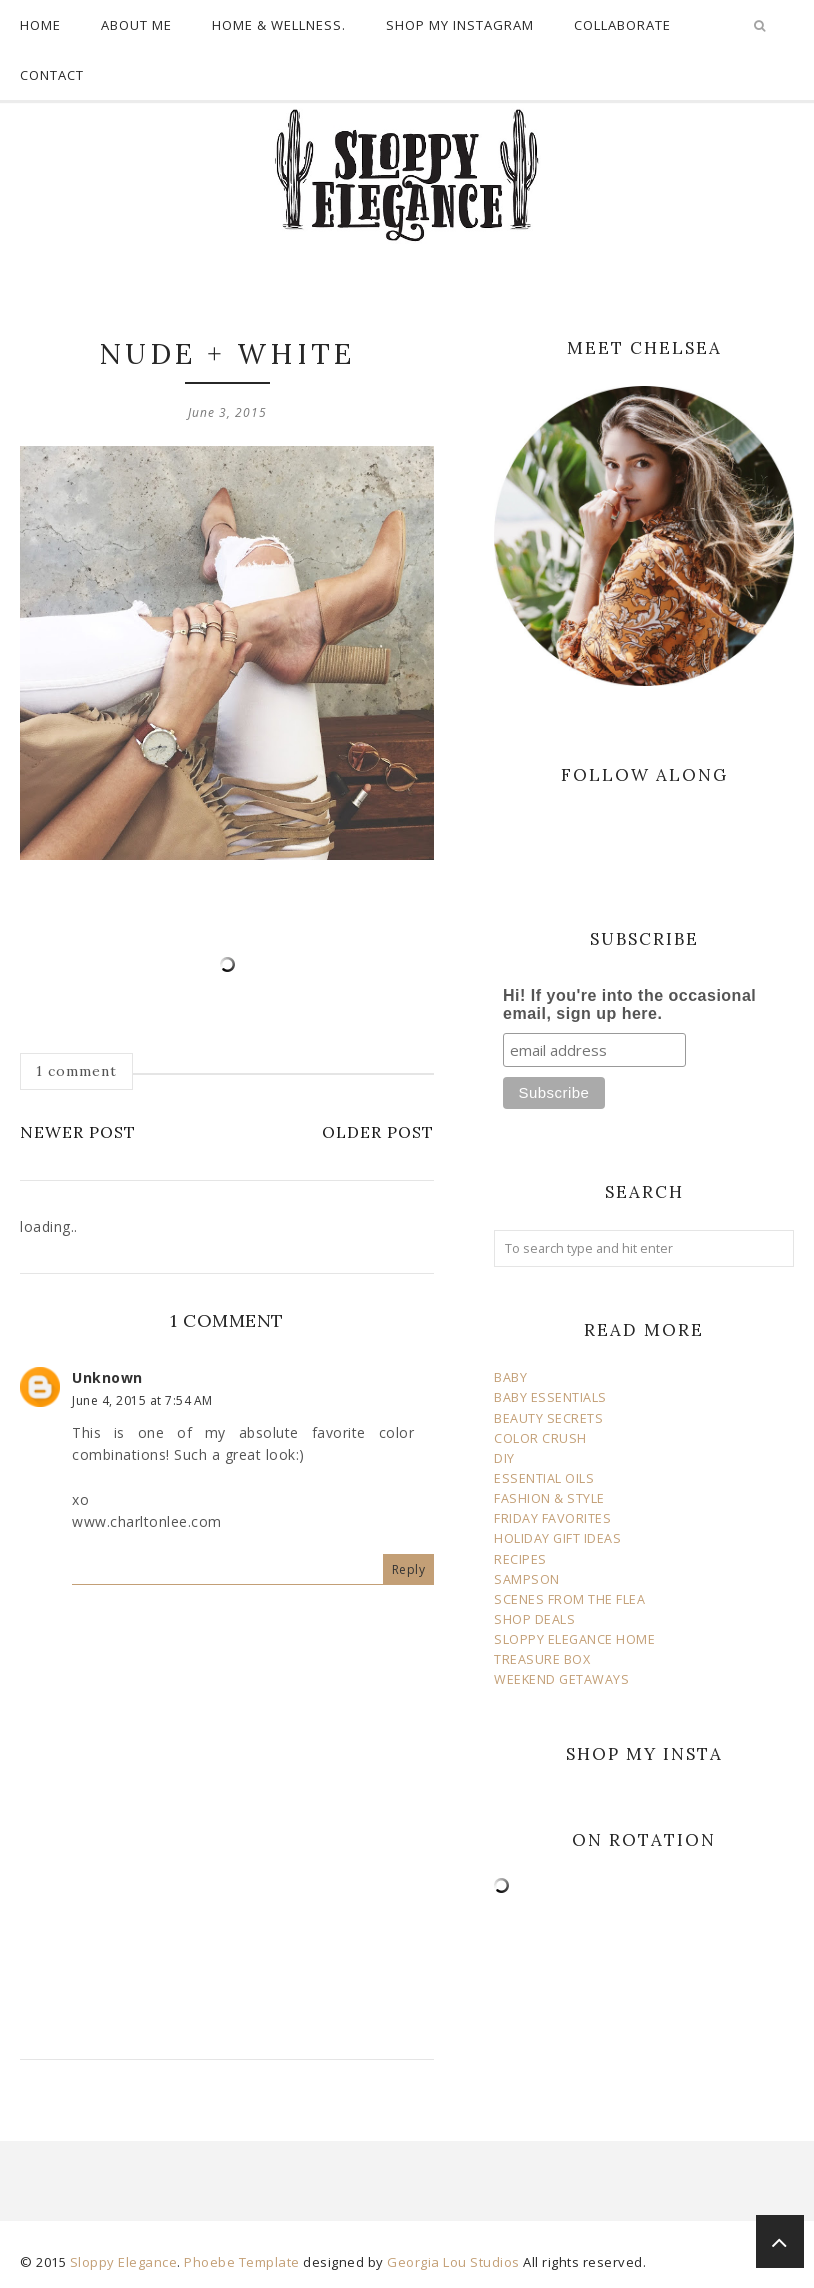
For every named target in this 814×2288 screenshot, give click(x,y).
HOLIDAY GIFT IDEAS (557, 1538)
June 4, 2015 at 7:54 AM (142, 1400)
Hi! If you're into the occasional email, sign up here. (629, 1004)
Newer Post (78, 1132)
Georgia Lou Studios (453, 2262)
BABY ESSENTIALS (550, 1397)
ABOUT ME (136, 25)
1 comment (76, 1071)
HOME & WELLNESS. (279, 25)
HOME (40, 25)
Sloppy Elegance (124, 2262)
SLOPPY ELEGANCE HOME (574, 1639)
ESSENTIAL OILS (544, 1478)
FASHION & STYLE (549, 1498)
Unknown (107, 1377)
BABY (510, 1377)
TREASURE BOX (542, 1659)
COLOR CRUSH (540, 1438)
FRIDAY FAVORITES (552, 1518)
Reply (409, 1569)
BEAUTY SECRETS (548, 1418)
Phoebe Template (242, 2262)
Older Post (378, 1132)
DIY (504, 1458)
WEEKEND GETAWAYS (561, 1679)
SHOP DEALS (534, 1619)
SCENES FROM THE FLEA (569, 1599)
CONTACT (52, 75)
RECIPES (520, 1559)
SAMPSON (527, 1579)
